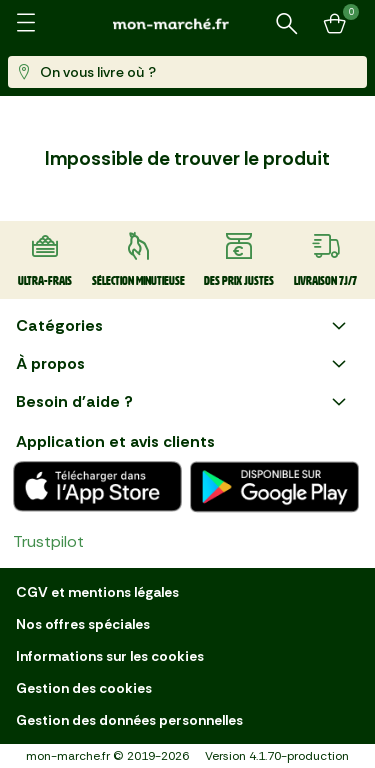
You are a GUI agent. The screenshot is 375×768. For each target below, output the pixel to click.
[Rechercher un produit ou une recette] (287, 24)
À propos (183, 364)
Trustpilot (48, 541)
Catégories (183, 326)
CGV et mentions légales (97, 592)
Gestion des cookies (84, 688)
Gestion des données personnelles (129, 720)
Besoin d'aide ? (183, 402)
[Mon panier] (335, 24)
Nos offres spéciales (83, 624)
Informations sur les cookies (110, 656)
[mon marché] (188, 23)
